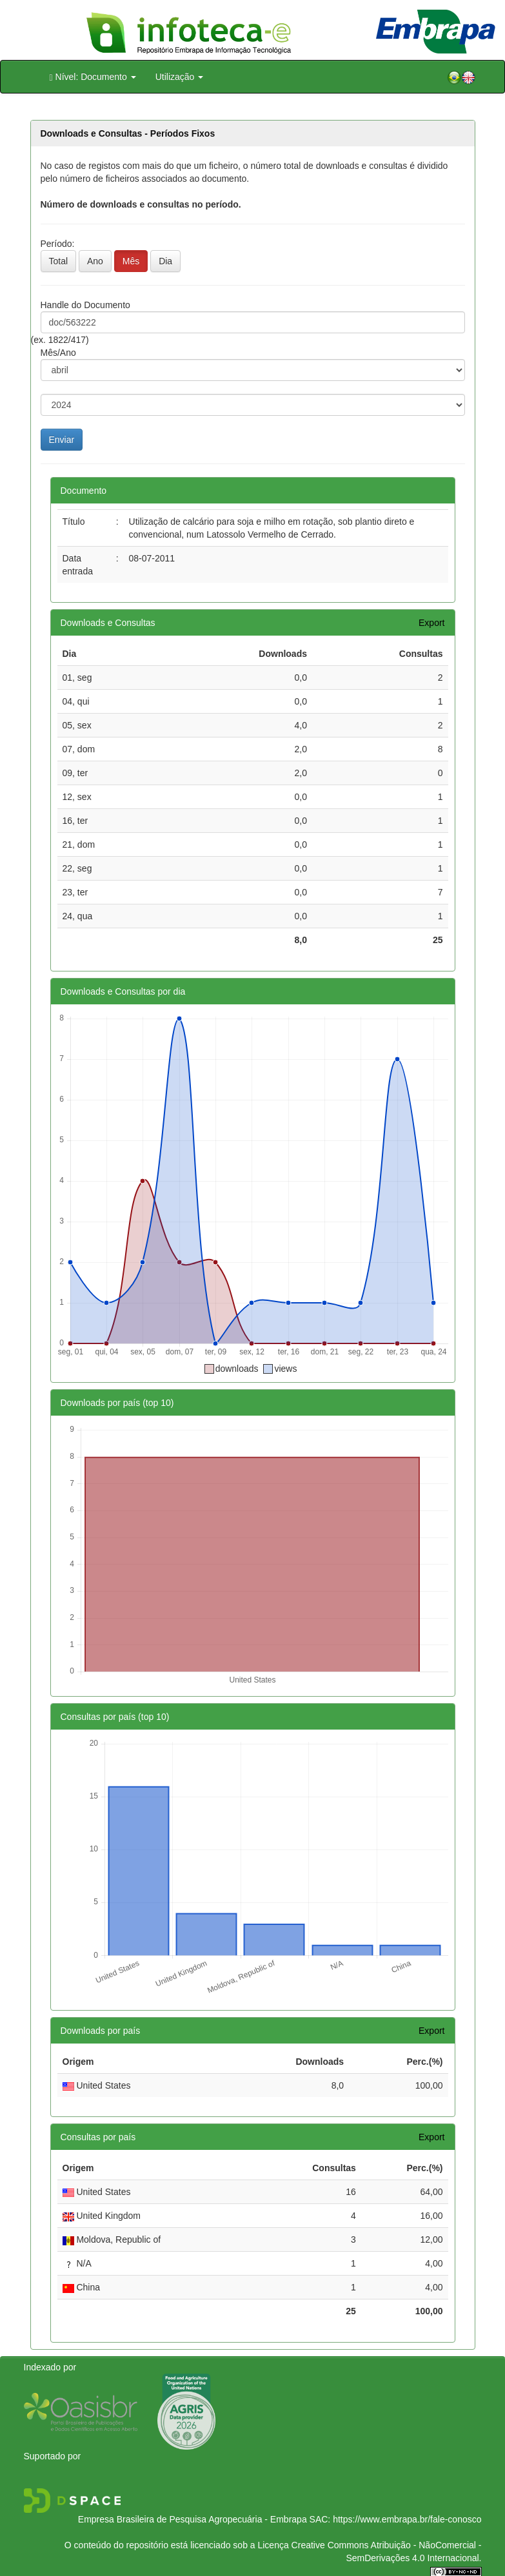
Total (58, 261)
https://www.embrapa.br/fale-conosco (407, 2519)
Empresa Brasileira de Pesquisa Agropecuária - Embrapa (192, 2519)
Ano (95, 261)
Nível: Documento (93, 77)
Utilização (179, 77)
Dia (165, 261)
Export (431, 623)
